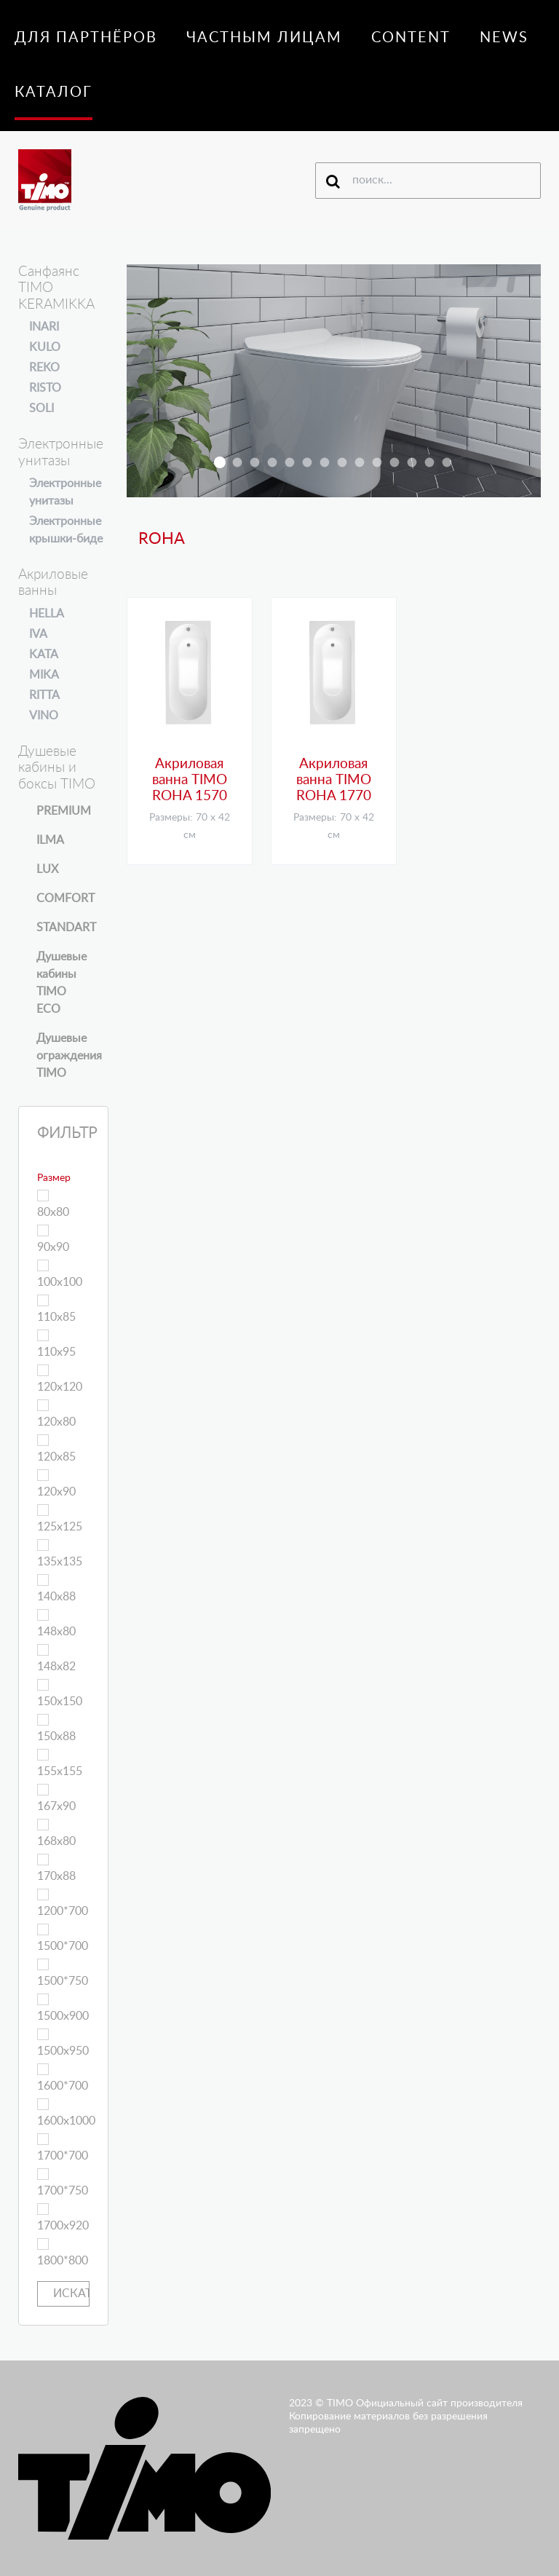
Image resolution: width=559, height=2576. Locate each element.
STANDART (66, 927)
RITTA (44, 695)
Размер (54, 1178)
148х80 (56, 1623)
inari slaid (237, 462)
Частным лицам (264, 38)
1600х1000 (66, 2112)
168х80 (56, 1833)
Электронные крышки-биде (66, 530)
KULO (44, 347)
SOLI (41, 408)
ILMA (50, 840)
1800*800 (62, 2252)
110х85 (56, 1309)
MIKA (44, 675)
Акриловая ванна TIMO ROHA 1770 (333, 780)
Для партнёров (86, 38)
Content (411, 38)
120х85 (56, 1448)
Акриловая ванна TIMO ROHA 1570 (189, 780)
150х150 (59, 1693)
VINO (43, 716)
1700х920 (63, 2217)
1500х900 (63, 2008)
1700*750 (62, 2182)
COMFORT (65, 898)
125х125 (59, 1518)
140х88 (56, 1588)
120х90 (56, 1483)
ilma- (360, 462)
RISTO (45, 388)
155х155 (59, 1763)
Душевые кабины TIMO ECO (61, 983)
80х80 (53, 1204)
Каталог (53, 92)
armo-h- (272, 462)
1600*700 (62, 2077)
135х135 (59, 1553)
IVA (38, 634)
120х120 (59, 1378)
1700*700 (62, 2147)
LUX (47, 869)
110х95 (56, 1344)
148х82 (56, 1658)
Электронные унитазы (65, 492)
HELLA (46, 614)
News (504, 38)
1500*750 (62, 1973)
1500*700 (62, 1938)
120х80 (56, 1413)
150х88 (56, 1728)
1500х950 (63, 2042)
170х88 (56, 1868)
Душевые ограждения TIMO (69, 1055)
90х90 (53, 1239)
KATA (43, 654)
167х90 (56, 1798)
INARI (44, 327)
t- (412, 462)
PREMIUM (63, 811)
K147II (342, 462)
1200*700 (62, 1903)
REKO (44, 368)
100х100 (59, 1274)
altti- (377, 462)
